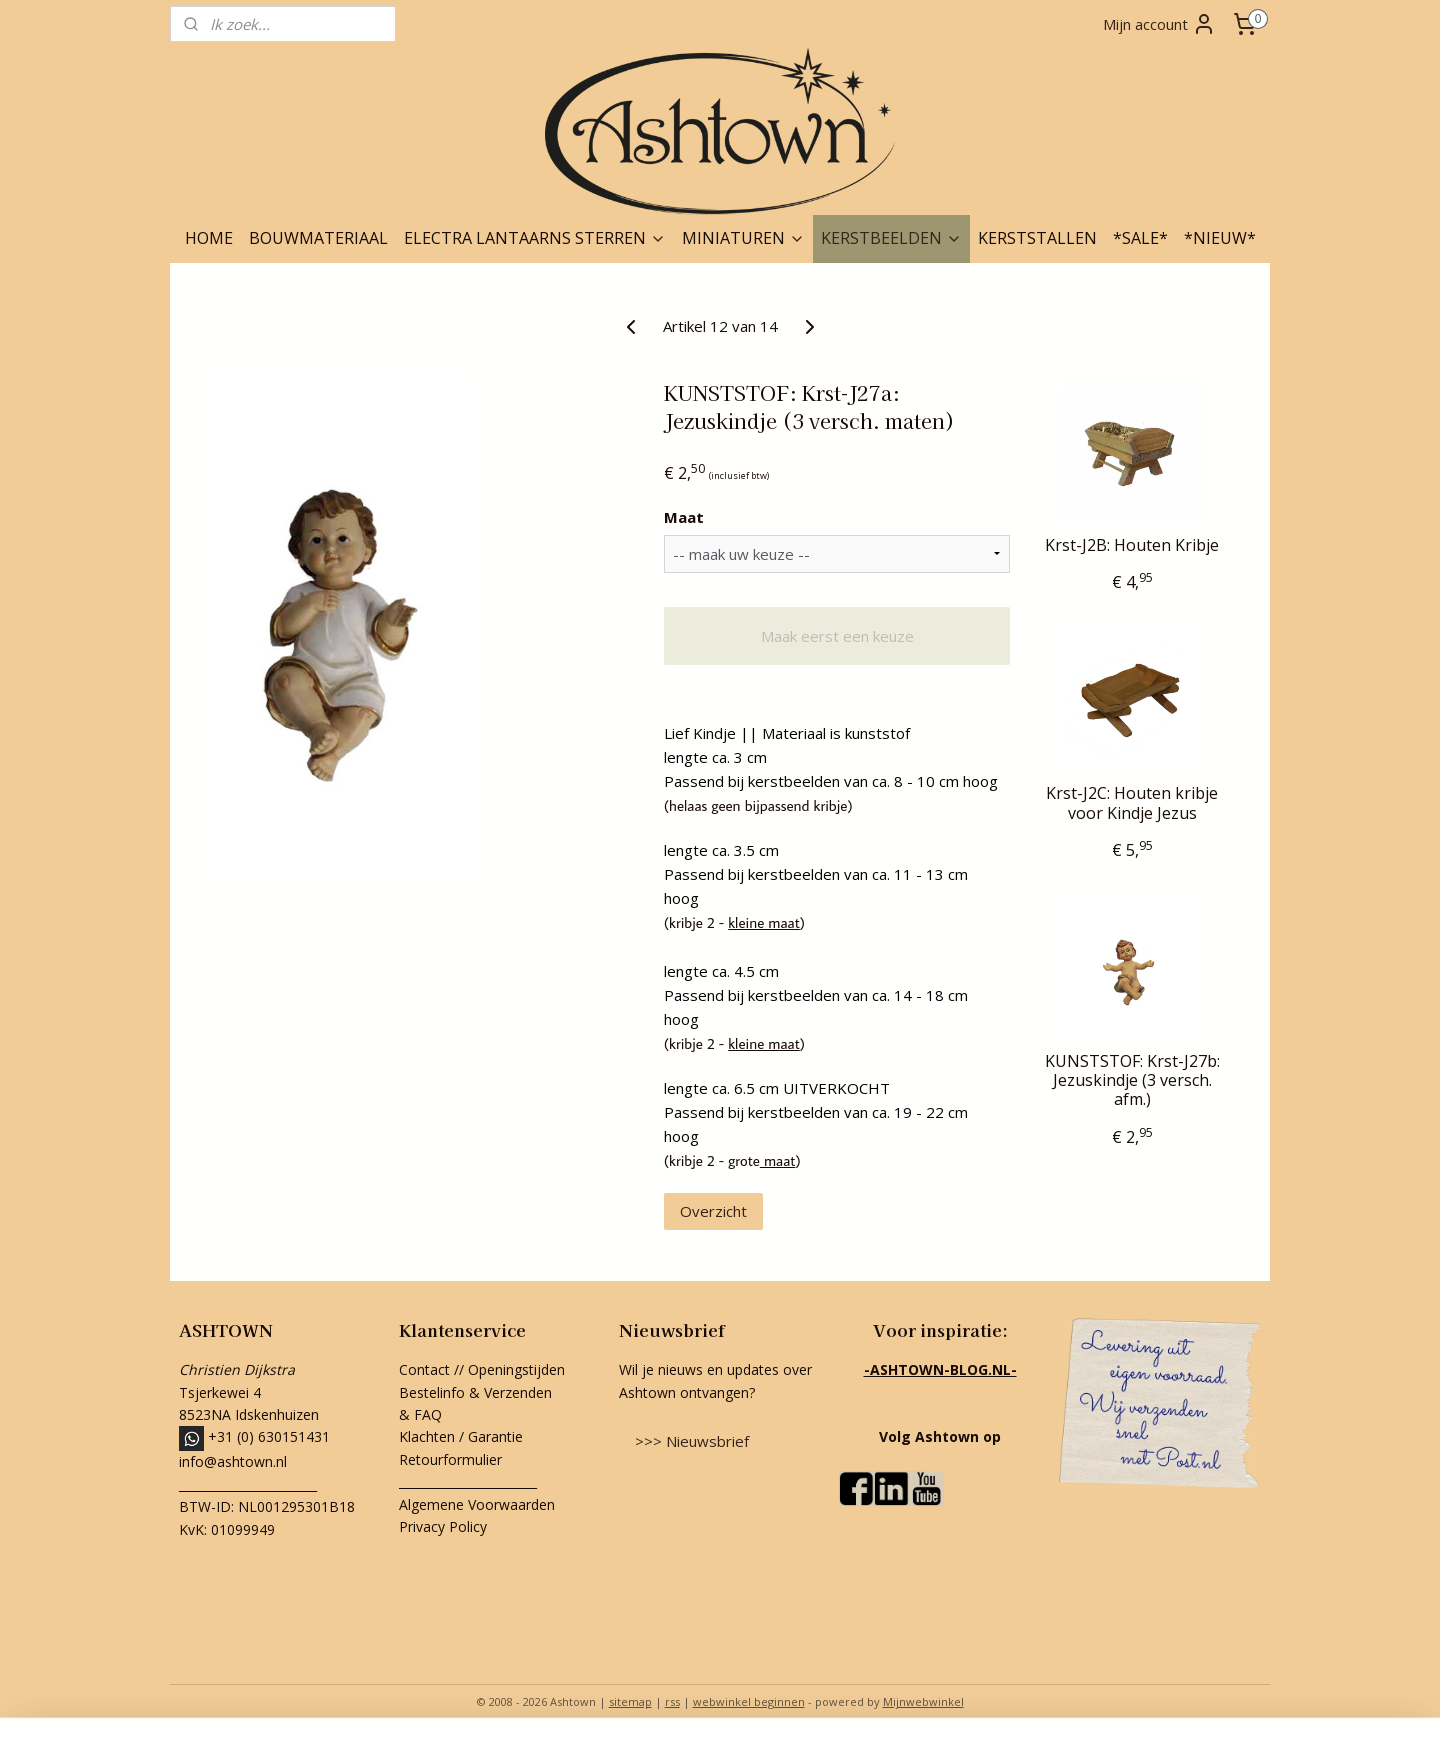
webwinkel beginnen (749, 1701)
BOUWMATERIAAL (318, 238)
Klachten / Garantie (461, 1436)
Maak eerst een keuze (837, 636)
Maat (684, 517)
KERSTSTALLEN (1037, 238)
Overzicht (713, 1211)
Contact (424, 1369)
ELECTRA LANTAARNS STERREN (535, 238)
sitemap (630, 1701)
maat (778, 1160)
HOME (209, 238)
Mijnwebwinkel (923, 1701)
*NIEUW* (1220, 238)
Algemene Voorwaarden (477, 1504)
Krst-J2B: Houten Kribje (1132, 545)
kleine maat (764, 922)
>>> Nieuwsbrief (692, 1441)
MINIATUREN (743, 238)
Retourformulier (452, 1459)
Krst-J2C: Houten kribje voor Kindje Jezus (1132, 803)
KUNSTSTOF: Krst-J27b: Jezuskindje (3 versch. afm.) (1132, 1081)
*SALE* (1140, 238)
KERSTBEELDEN (891, 238)
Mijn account (1159, 24)
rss (672, 1701)
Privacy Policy (443, 1526)
